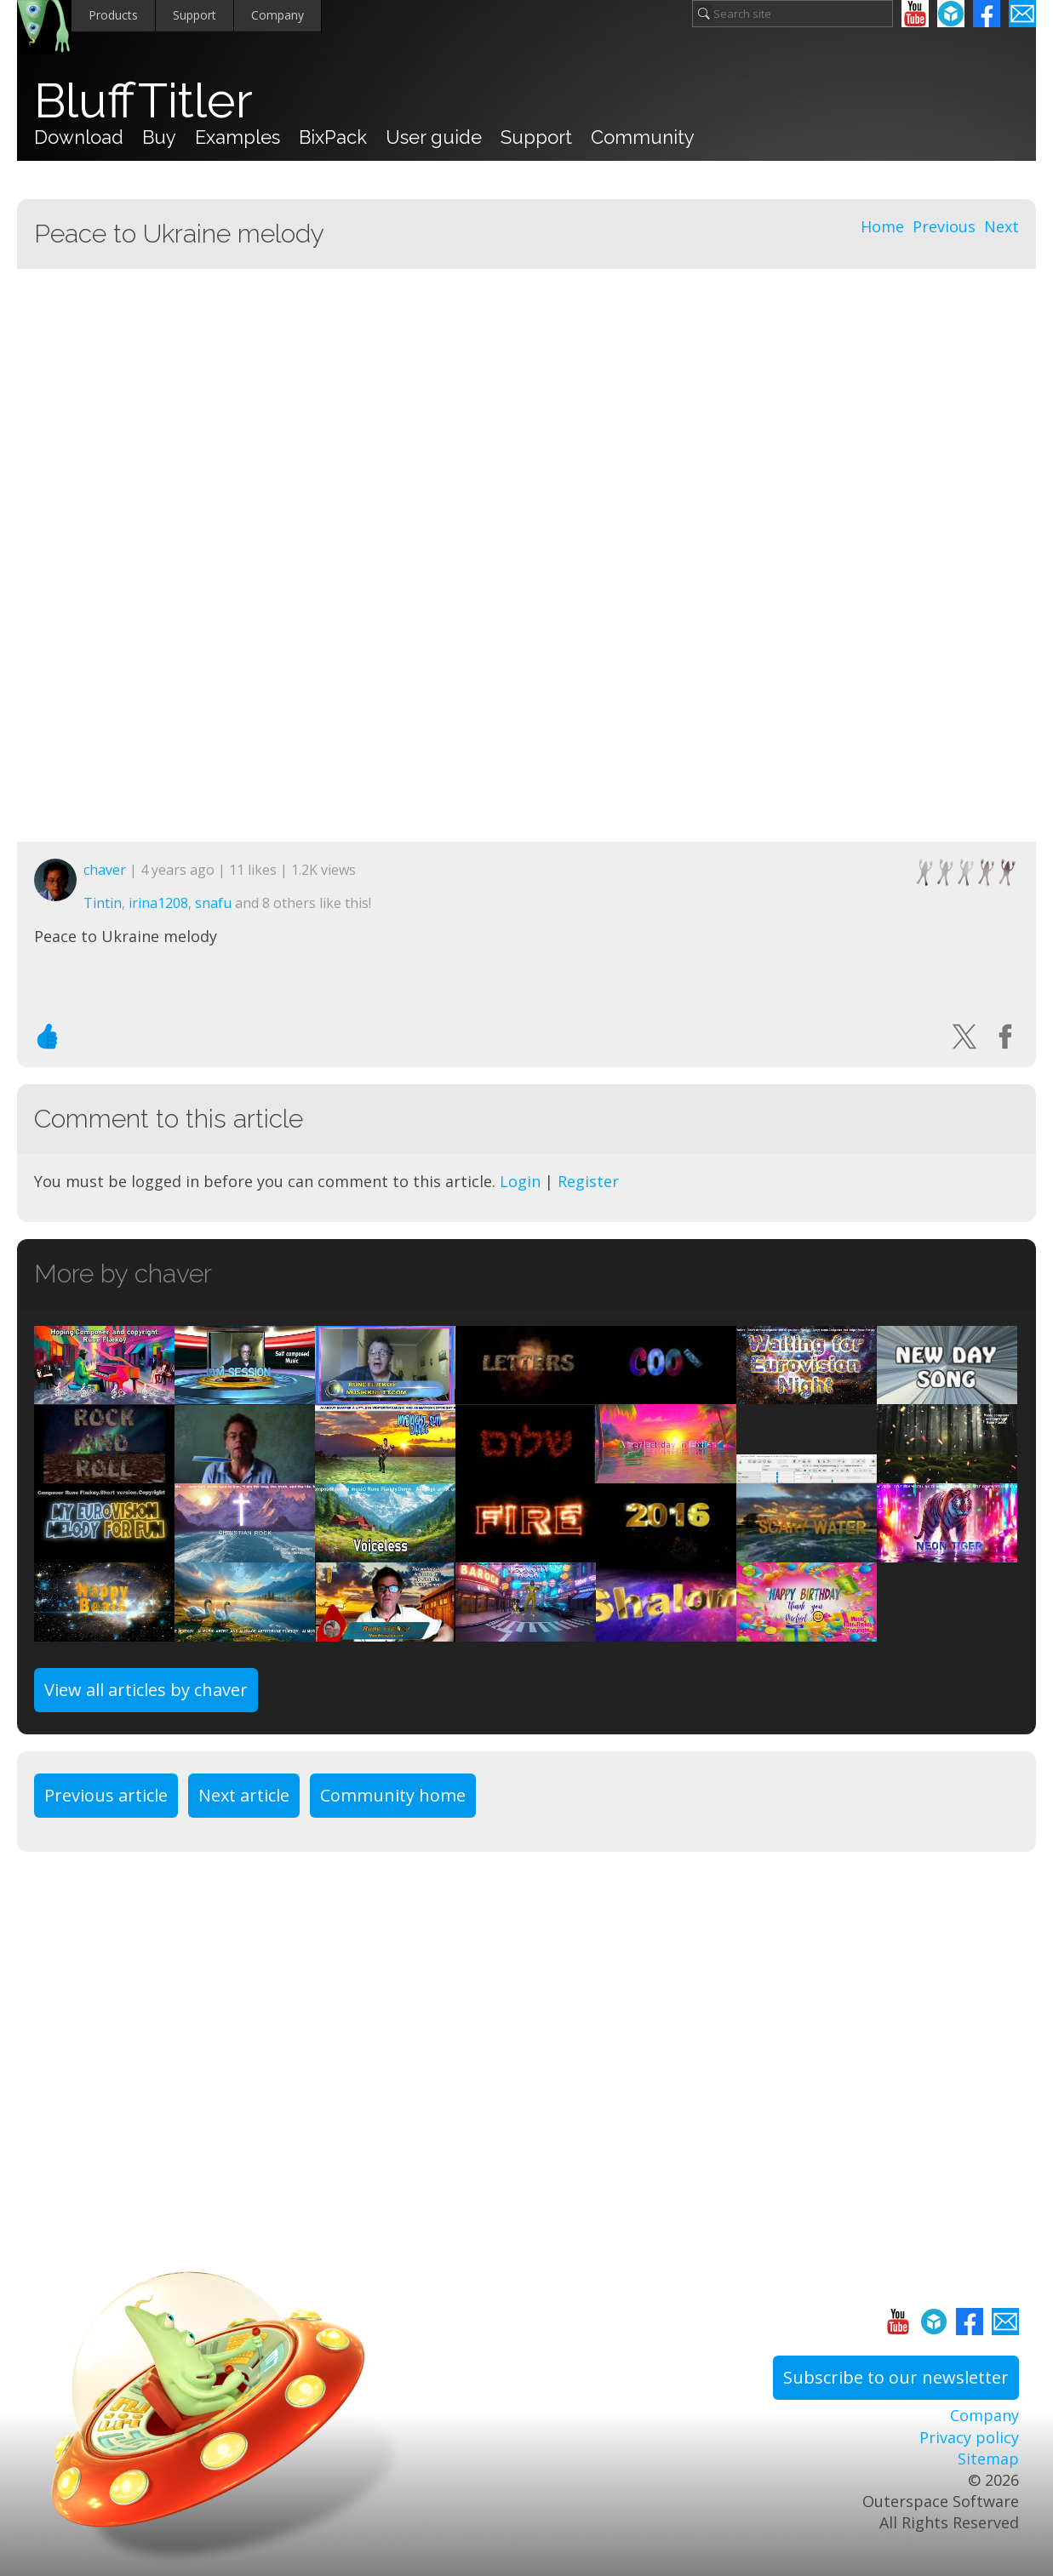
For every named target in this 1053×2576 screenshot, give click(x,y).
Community (643, 137)
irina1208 (158, 903)
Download (78, 137)
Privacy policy (969, 2437)
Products (113, 15)
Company (277, 15)
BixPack (333, 137)
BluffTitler (143, 100)
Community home (393, 1795)
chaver (104, 869)
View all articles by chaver (146, 1689)
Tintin (102, 903)
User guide (434, 137)
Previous (944, 226)
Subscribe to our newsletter (896, 2377)
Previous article (106, 1795)
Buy (159, 137)
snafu (213, 903)
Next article (243, 1795)
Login (520, 1181)
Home (882, 226)
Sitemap (988, 2458)
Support (194, 15)
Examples (237, 137)
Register (588, 1181)
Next (1001, 226)
